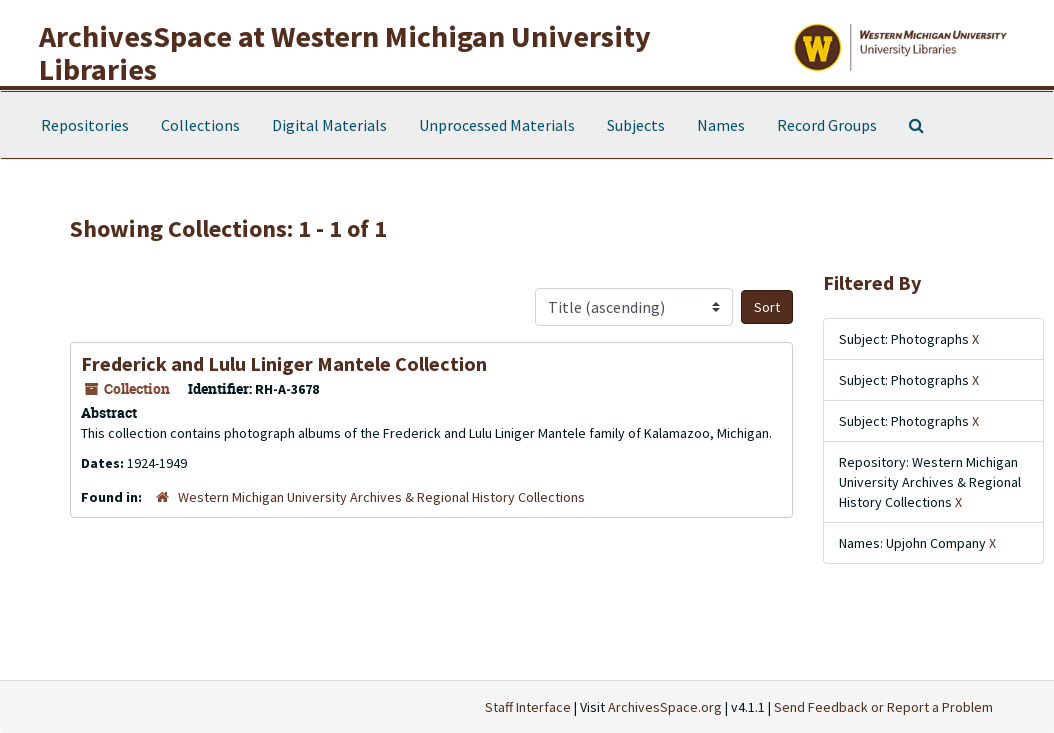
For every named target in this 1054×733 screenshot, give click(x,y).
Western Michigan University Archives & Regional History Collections (381, 497)
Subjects (636, 125)
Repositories (85, 125)
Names (721, 125)
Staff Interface (528, 707)
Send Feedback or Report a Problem (883, 707)
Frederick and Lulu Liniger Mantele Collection (284, 363)
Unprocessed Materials (497, 125)
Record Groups (827, 125)
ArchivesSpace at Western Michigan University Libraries (345, 52)
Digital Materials (329, 125)
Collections (200, 125)
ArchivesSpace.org (665, 707)
